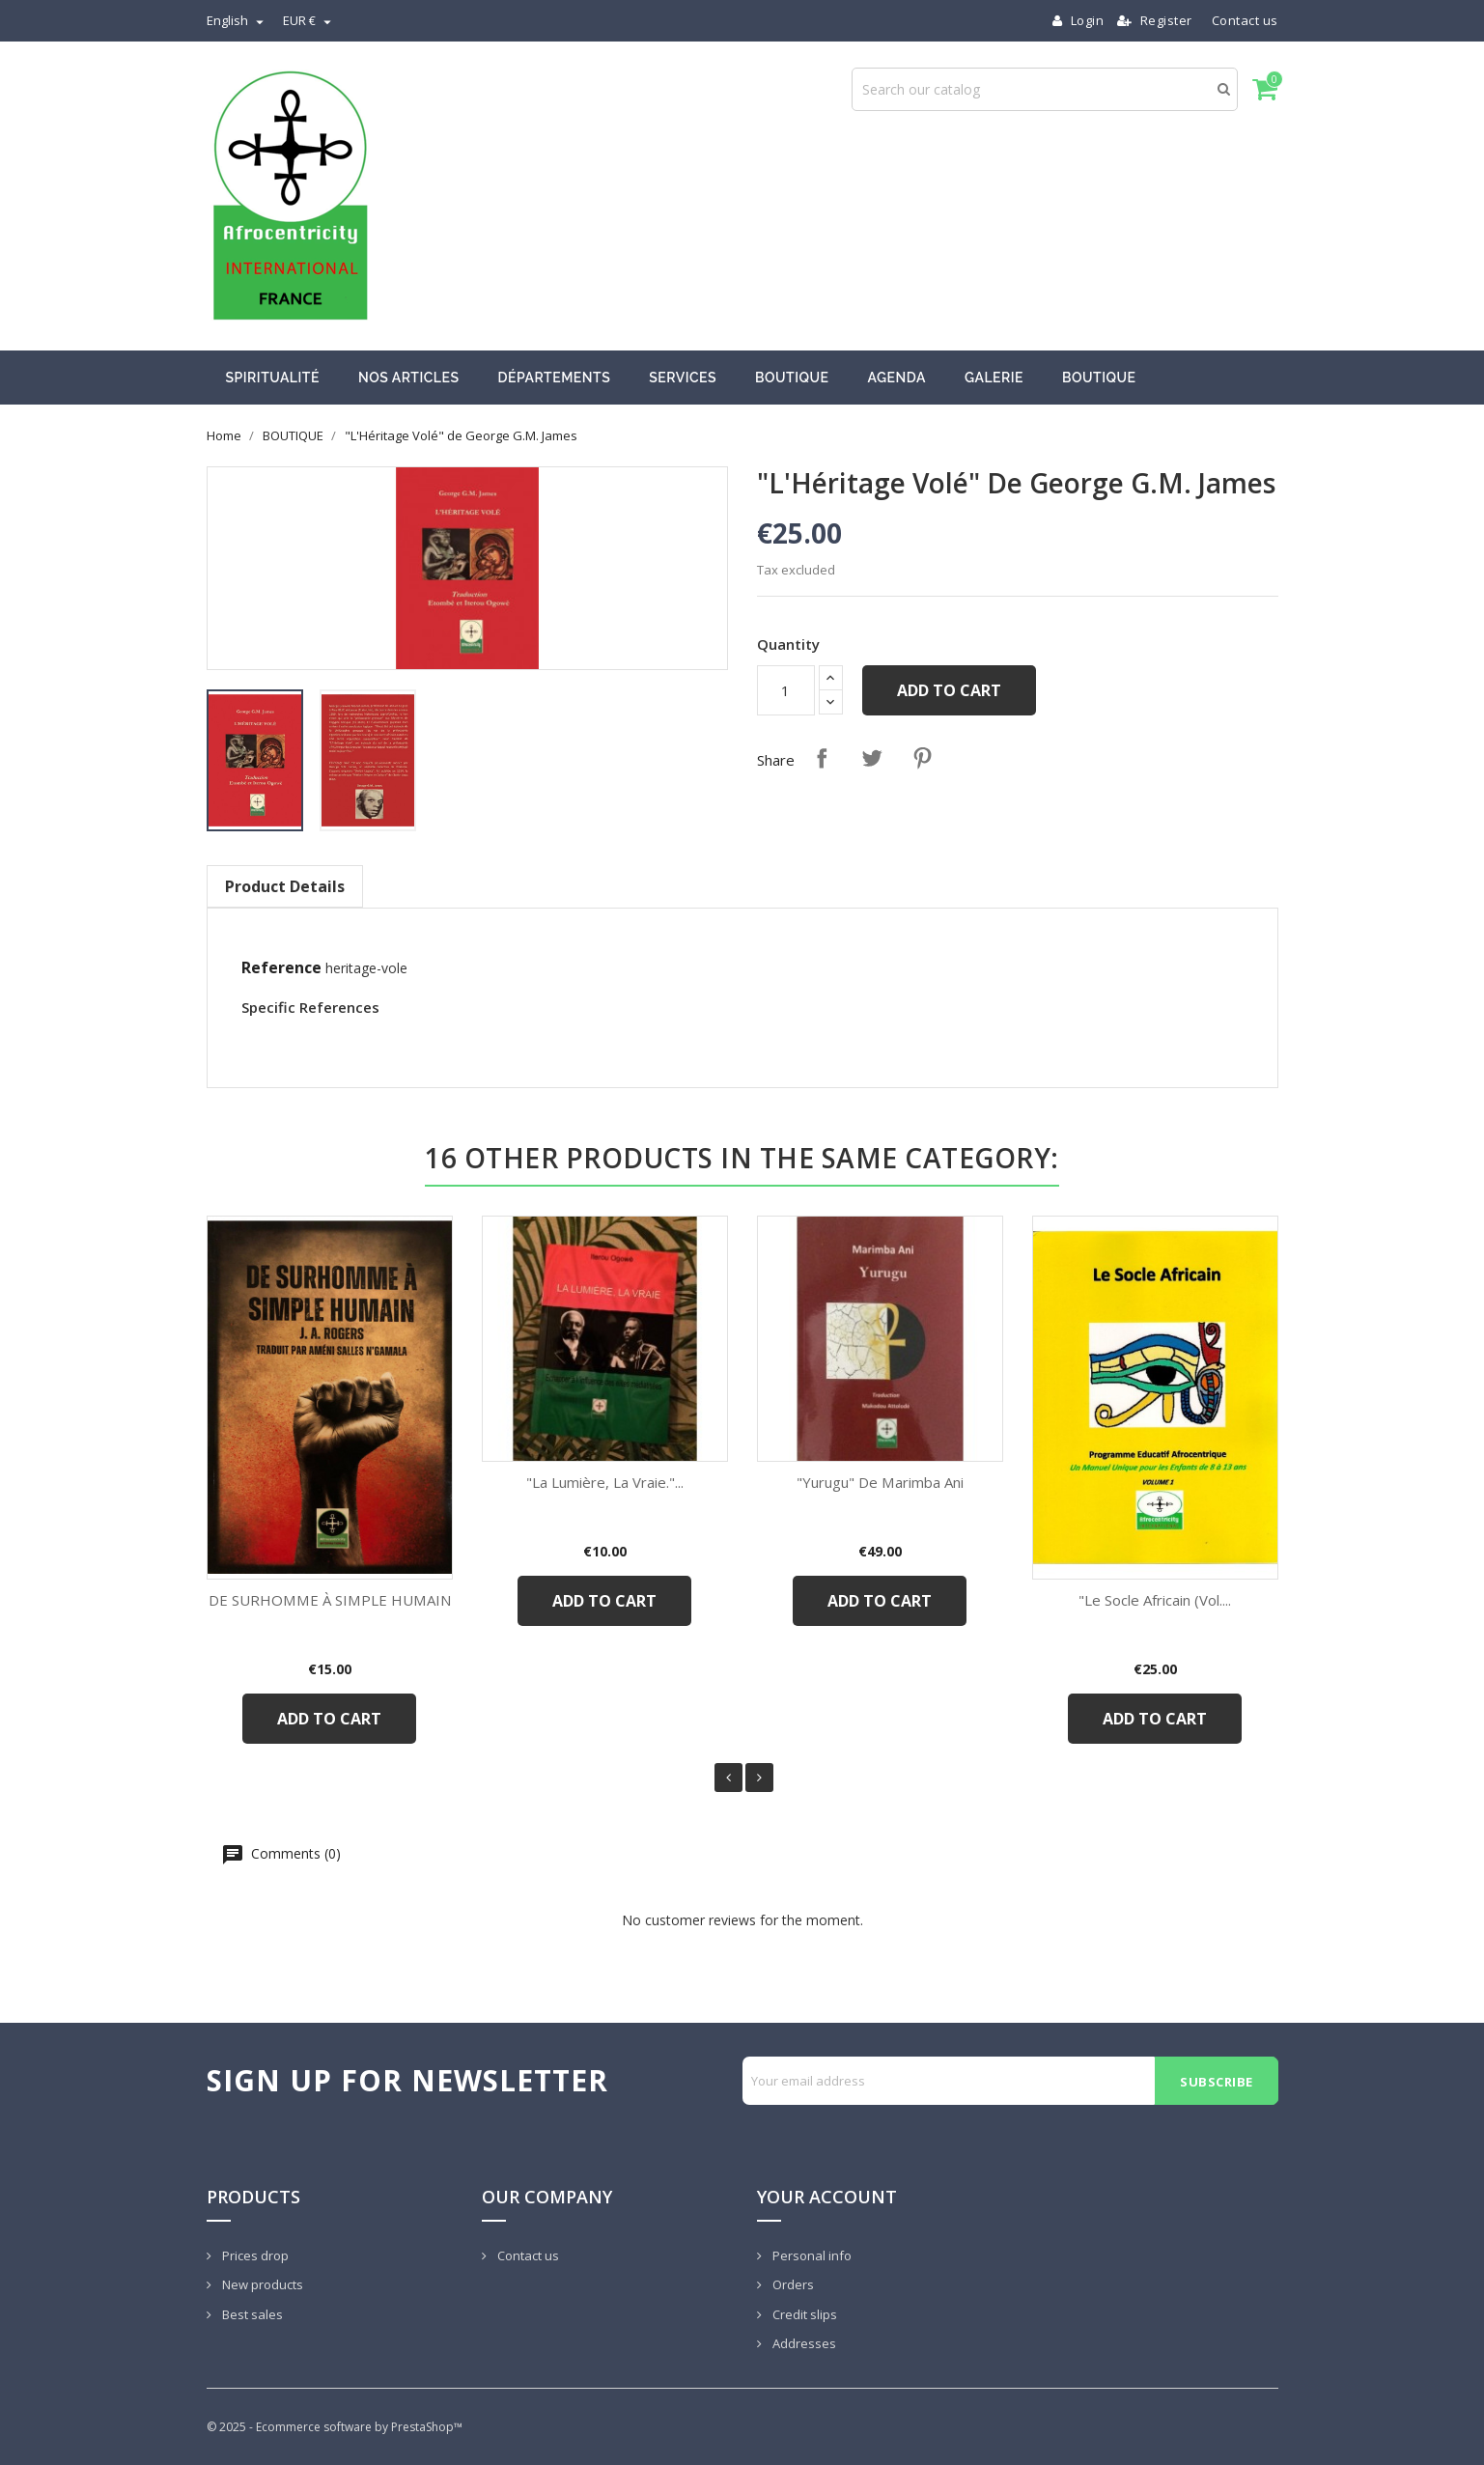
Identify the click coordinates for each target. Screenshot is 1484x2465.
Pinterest (922, 758)
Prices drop (254, 2255)
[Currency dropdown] (309, 20)
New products (261, 2284)
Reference (281, 967)
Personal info (811, 2255)
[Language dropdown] (237, 20)
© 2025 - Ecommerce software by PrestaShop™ (334, 2427)
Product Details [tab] (285, 886)
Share (821, 758)
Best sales (251, 2314)
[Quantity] (786, 690)
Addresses (803, 2343)
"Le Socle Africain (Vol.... (1154, 1600)
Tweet (872, 758)
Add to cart (949, 690)
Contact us (1245, 20)
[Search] (1045, 89)
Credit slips (803, 2314)
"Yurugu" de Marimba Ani (880, 1482)
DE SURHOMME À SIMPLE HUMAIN (329, 1600)
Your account (827, 2196)
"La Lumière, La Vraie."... (605, 1482)
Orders (792, 2284)
